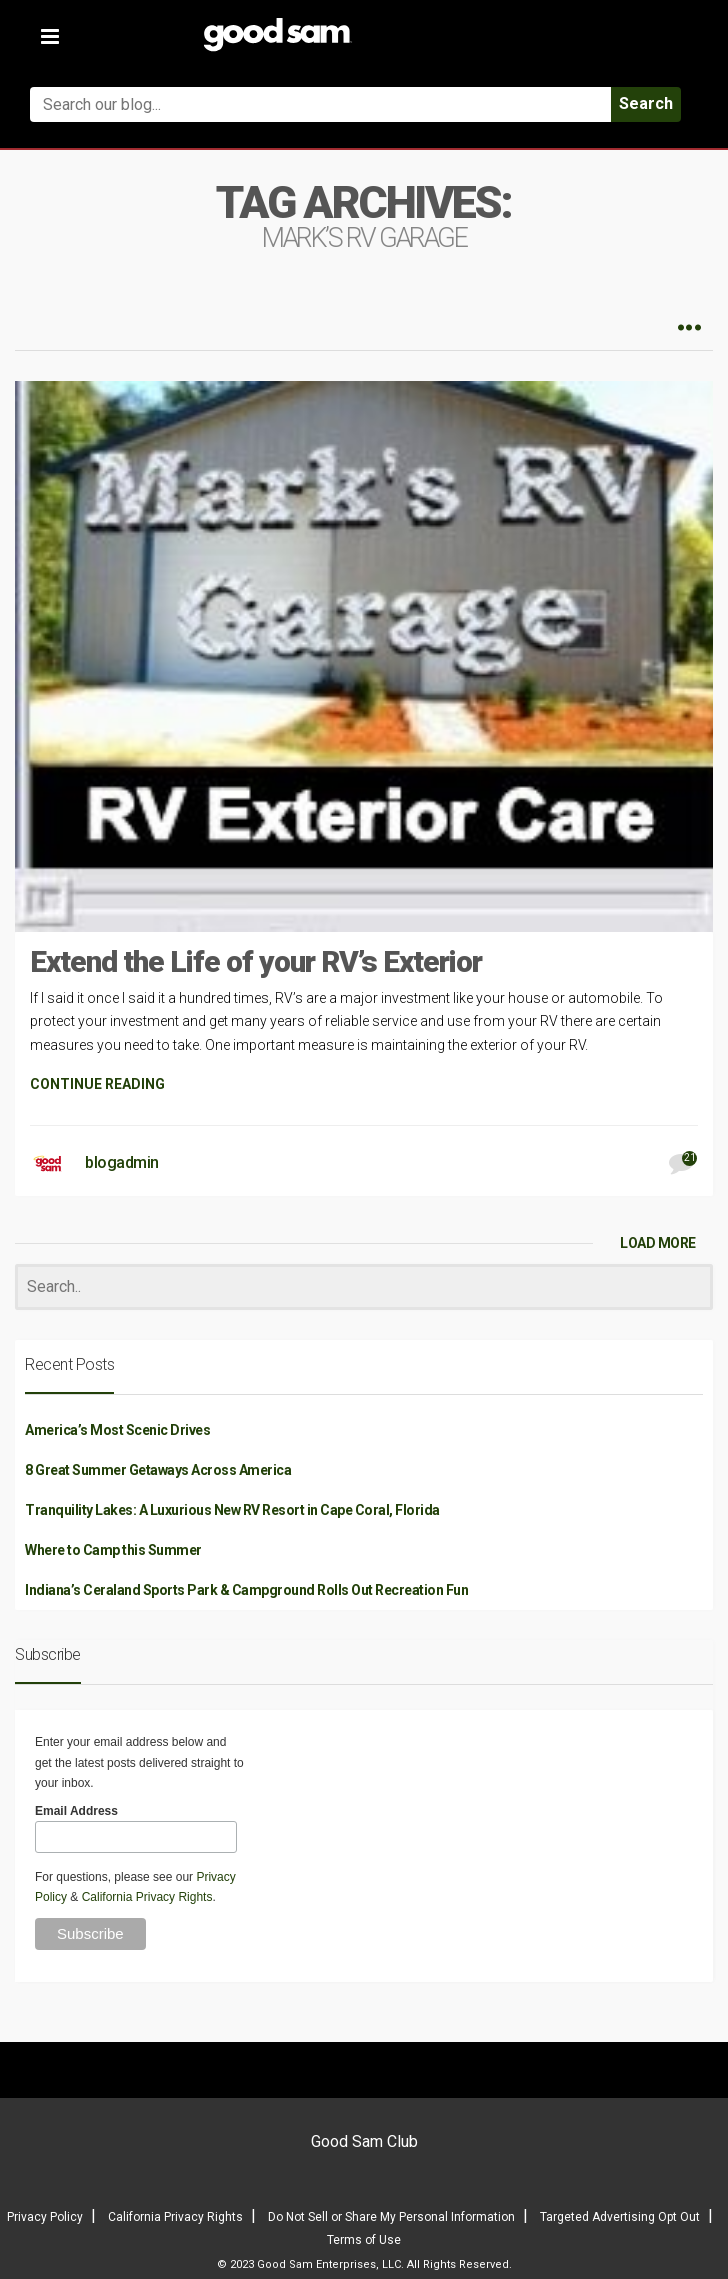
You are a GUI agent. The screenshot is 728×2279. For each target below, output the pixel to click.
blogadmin (122, 1162)
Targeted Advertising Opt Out (620, 2217)
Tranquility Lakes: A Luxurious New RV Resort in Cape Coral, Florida (232, 1510)
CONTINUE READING (97, 1084)
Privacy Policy (45, 2217)
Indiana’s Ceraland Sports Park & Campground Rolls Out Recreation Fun (246, 1590)
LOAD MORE (658, 1243)
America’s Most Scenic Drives (117, 1430)
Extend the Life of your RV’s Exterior (256, 961)
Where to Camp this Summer (113, 1550)
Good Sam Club (364, 2141)
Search (646, 103)
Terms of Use (364, 2240)
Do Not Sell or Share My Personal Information (391, 2217)
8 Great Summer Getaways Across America (158, 1470)
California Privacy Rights (147, 1897)
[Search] (364, 1287)
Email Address (76, 1811)
